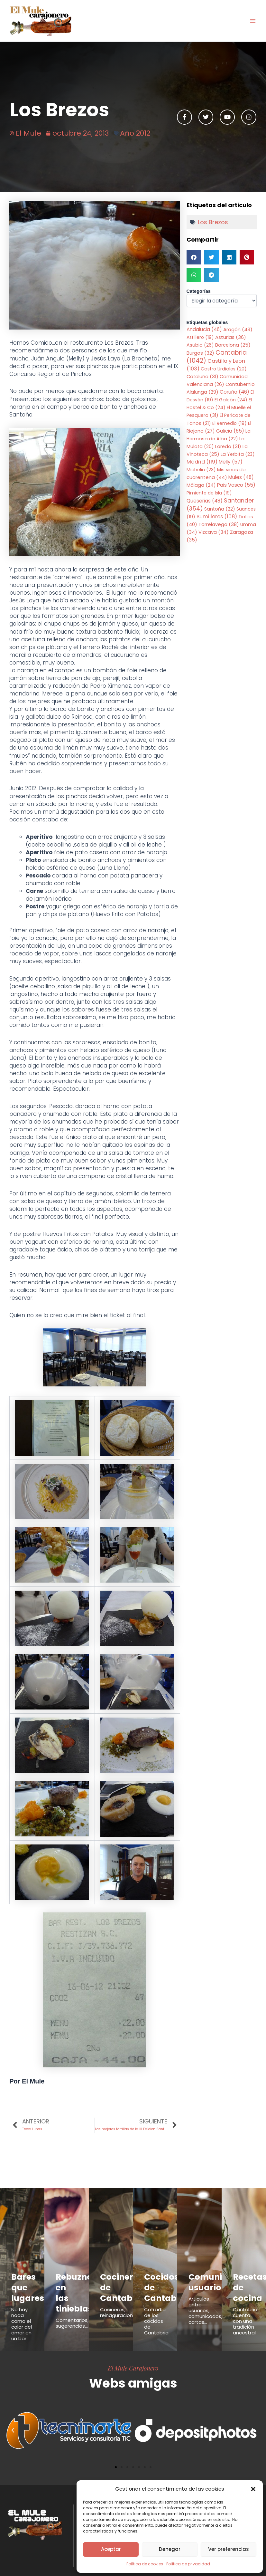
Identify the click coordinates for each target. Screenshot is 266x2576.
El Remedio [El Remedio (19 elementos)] (229, 423)
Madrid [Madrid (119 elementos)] (202, 461)
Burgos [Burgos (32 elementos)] (200, 353)
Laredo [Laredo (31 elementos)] (228, 446)
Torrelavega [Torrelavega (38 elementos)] (218, 524)
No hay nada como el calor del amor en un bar (21, 2314)
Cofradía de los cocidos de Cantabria (156, 2311)
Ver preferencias (228, 2549)
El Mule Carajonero (133, 2357)
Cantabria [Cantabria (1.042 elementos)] (217, 356)
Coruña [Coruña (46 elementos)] (234, 391)
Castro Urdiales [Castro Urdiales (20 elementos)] (224, 369)
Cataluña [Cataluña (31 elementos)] (202, 376)
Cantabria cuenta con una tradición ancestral (245, 2311)
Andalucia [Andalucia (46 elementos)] (204, 329)
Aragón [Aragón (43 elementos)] (237, 329)
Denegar (169, 2549)
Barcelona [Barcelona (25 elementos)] (233, 345)
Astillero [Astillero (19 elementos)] (200, 337)
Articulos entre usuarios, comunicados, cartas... (205, 2304)
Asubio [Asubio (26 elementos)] (200, 345)
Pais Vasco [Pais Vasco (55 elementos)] (236, 485)
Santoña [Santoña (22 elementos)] (219, 509)
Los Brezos (213, 222)
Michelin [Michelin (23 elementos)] (201, 469)
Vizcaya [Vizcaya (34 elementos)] (213, 532)
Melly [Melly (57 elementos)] (231, 461)
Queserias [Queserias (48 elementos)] (205, 500)
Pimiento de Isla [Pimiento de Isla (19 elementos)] (209, 493)
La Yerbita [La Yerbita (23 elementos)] (238, 454)
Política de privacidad (188, 2564)
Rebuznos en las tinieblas (69, 2282)
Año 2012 (135, 133)
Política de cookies (144, 2564)
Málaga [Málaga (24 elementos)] (201, 485)
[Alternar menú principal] (253, 21)
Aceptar (111, 2549)
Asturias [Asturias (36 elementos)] (230, 337)
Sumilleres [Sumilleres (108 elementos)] (217, 516)
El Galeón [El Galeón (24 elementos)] (231, 400)
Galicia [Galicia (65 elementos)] (230, 430)
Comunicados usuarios (208, 2278)
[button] (253, 2489)
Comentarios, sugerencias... (72, 2302)
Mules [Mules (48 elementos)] (241, 477)
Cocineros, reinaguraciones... (121, 2302)
